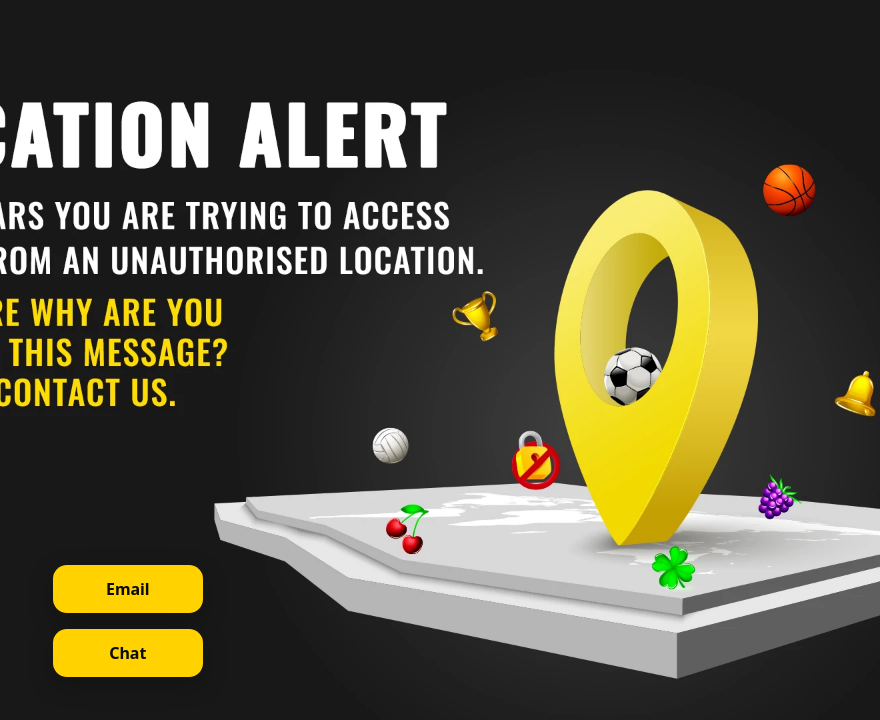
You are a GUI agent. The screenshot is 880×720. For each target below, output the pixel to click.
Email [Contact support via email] (128, 589)
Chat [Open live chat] (127, 653)
